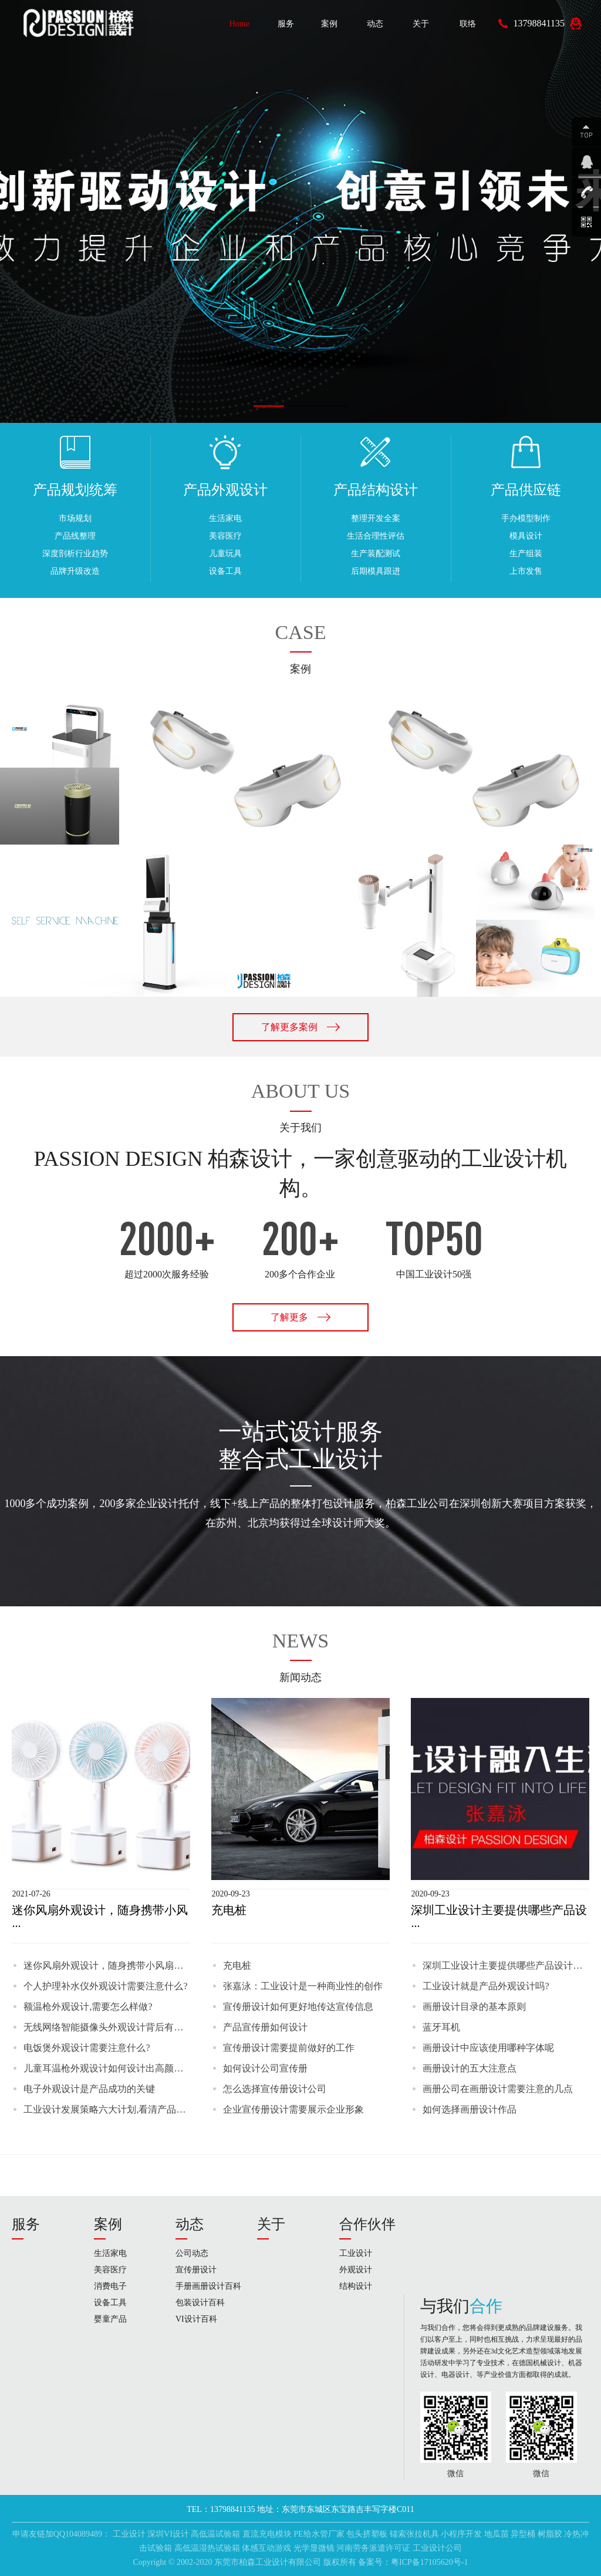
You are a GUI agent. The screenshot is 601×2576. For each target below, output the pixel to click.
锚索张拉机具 (414, 2534)
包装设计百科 (200, 2302)
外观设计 (355, 2269)
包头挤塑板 (366, 2534)
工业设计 (355, 2253)
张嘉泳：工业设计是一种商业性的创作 (303, 1986)
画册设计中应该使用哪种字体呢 (488, 2048)
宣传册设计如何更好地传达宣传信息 (298, 2007)
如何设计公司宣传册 (265, 2068)
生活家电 (110, 2253)
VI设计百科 (196, 2319)
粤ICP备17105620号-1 (429, 2562)
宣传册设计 (196, 2269)
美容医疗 (110, 2269)
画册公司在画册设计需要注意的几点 (498, 2089)
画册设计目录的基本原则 (474, 2007)
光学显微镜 (314, 2548)
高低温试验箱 (215, 2534)
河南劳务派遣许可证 (373, 2548)
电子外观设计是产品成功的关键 (89, 2089)
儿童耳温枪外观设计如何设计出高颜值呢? (106, 2068)
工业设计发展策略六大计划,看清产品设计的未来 (106, 2109)
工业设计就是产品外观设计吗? (486, 1986)
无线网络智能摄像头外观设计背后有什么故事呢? (106, 2027)
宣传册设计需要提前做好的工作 (288, 2048)
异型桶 (523, 2534)
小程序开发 (461, 2534)
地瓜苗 (496, 2534)
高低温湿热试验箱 (207, 2548)
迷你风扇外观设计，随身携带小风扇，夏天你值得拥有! (106, 1965)
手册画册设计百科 (208, 2286)
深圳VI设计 (168, 2534)
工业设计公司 (437, 2548)
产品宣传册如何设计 (265, 2027)
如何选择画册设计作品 (469, 2109)
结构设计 (355, 2286)
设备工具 (110, 2302)
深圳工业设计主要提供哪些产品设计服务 (506, 1965)
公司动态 (191, 2253)
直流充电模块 (267, 2534)
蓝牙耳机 (441, 2027)
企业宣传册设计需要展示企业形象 (293, 2109)
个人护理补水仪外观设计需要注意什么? (105, 1986)
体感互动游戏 (266, 2548)
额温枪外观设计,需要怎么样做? (87, 2007)
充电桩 (237, 1965)
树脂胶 (550, 2534)
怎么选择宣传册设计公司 (274, 2089)
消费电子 (110, 2286)
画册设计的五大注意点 (469, 2068)
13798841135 (539, 23)
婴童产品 (110, 2319)
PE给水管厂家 (318, 2534)
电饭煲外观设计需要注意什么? (86, 2048)
